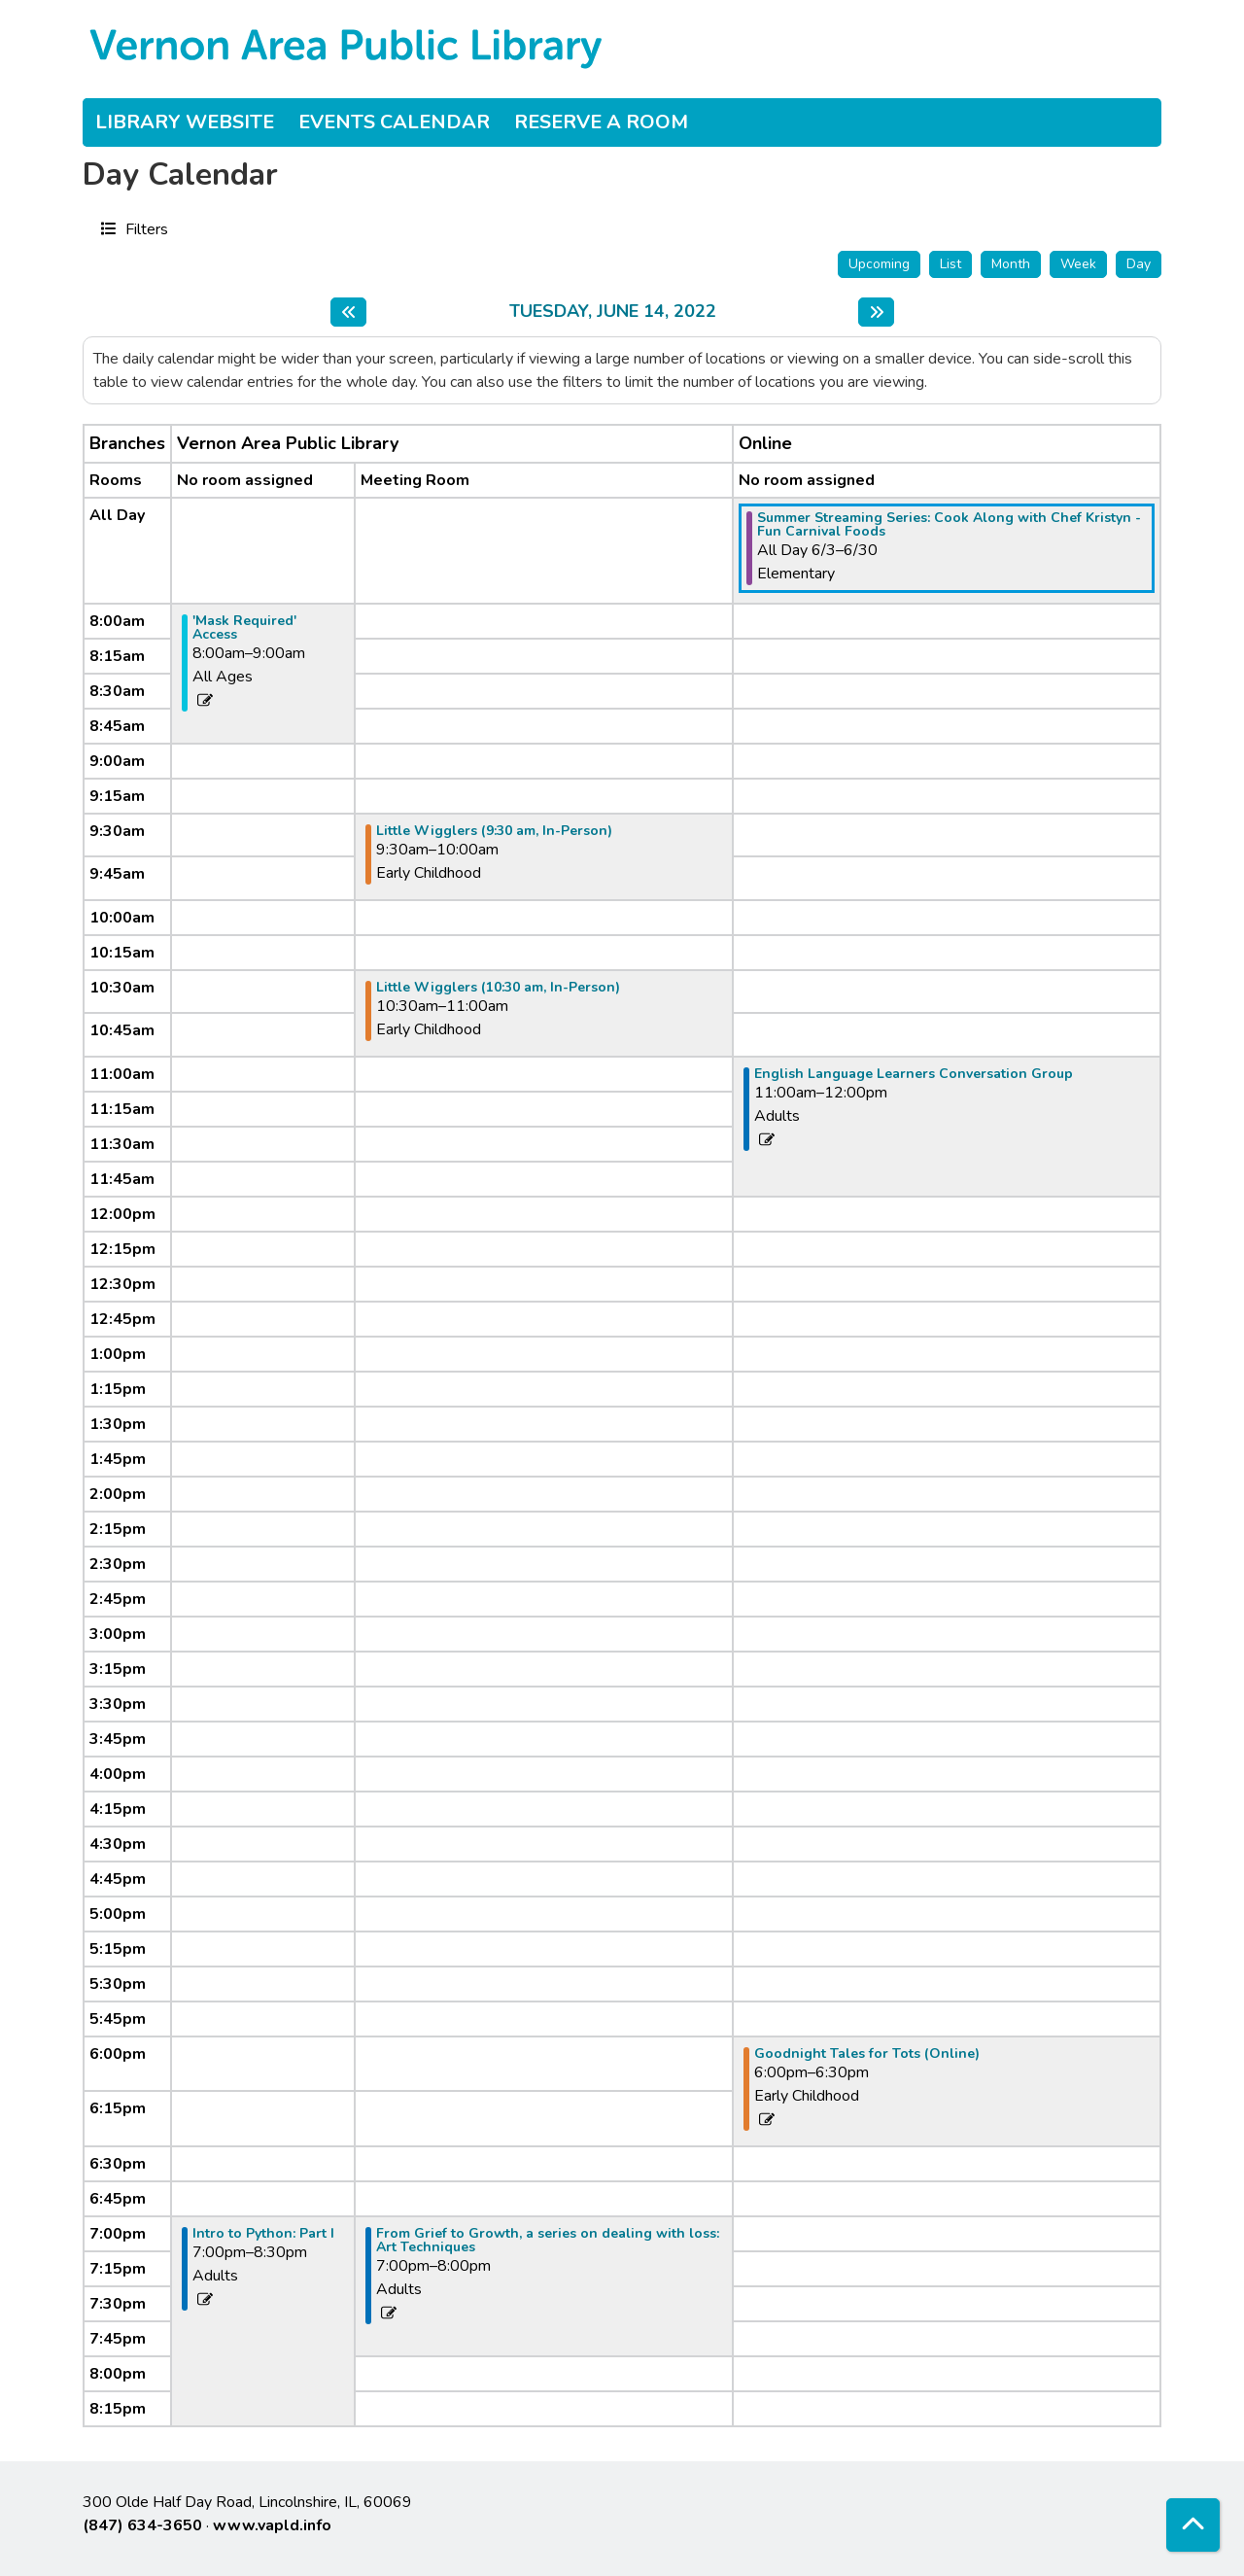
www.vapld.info (272, 2525)
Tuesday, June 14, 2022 (612, 312)
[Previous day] (348, 312)
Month (1010, 264)
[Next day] (876, 312)
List (950, 264)
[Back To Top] (1193, 2525)
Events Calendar (394, 122)
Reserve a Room (601, 122)
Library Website (184, 122)
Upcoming (879, 264)
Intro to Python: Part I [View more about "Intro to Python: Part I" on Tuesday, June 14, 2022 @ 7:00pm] (263, 2234)
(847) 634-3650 (142, 2525)
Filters (144, 228)
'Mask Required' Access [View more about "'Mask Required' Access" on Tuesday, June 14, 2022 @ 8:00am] (244, 628)
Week (1078, 264)
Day (1138, 264)
